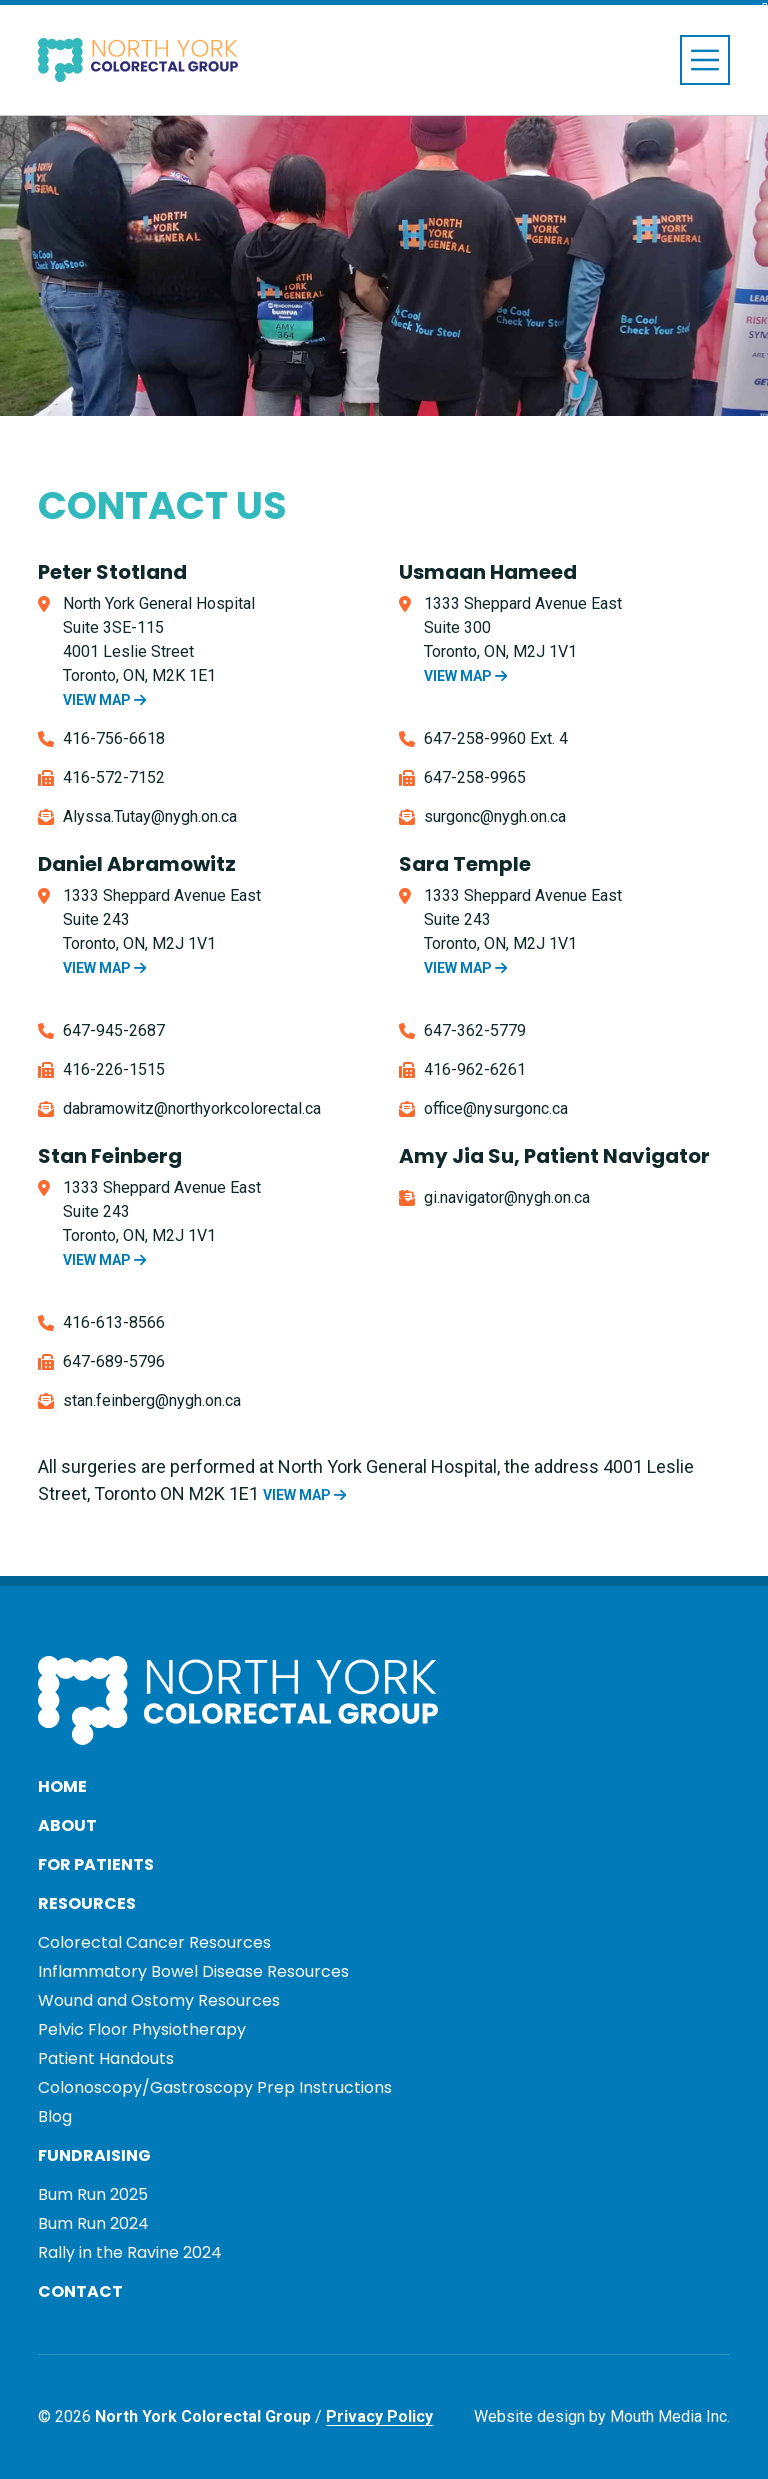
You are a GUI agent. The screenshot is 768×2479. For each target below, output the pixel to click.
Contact (80, 2291)
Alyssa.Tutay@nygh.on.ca (150, 816)
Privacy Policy (379, 2416)
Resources (87, 1903)
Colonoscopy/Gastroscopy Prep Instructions (215, 2087)
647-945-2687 (114, 1030)
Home (62, 1786)
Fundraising (94, 2155)
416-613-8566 (114, 1322)
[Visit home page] (138, 60)
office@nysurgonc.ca (496, 1108)
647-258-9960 (475, 738)
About (67, 1825)
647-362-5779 (475, 1030)
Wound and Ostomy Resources (159, 2000)
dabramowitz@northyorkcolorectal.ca (192, 1108)
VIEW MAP (104, 700)
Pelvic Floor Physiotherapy (142, 2029)
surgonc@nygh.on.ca (495, 816)
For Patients (96, 1864)
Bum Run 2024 (93, 2223)
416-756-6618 (114, 738)
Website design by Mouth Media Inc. (602, 2416)
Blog (55, 2116)
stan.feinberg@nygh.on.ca (152, 1400)
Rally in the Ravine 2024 (130, 2252)
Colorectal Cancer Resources (154, 1942)
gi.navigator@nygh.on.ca (507, 1197)
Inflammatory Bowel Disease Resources (193, 1971)
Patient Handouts (106, 2058)
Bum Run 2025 (93, 2194)
